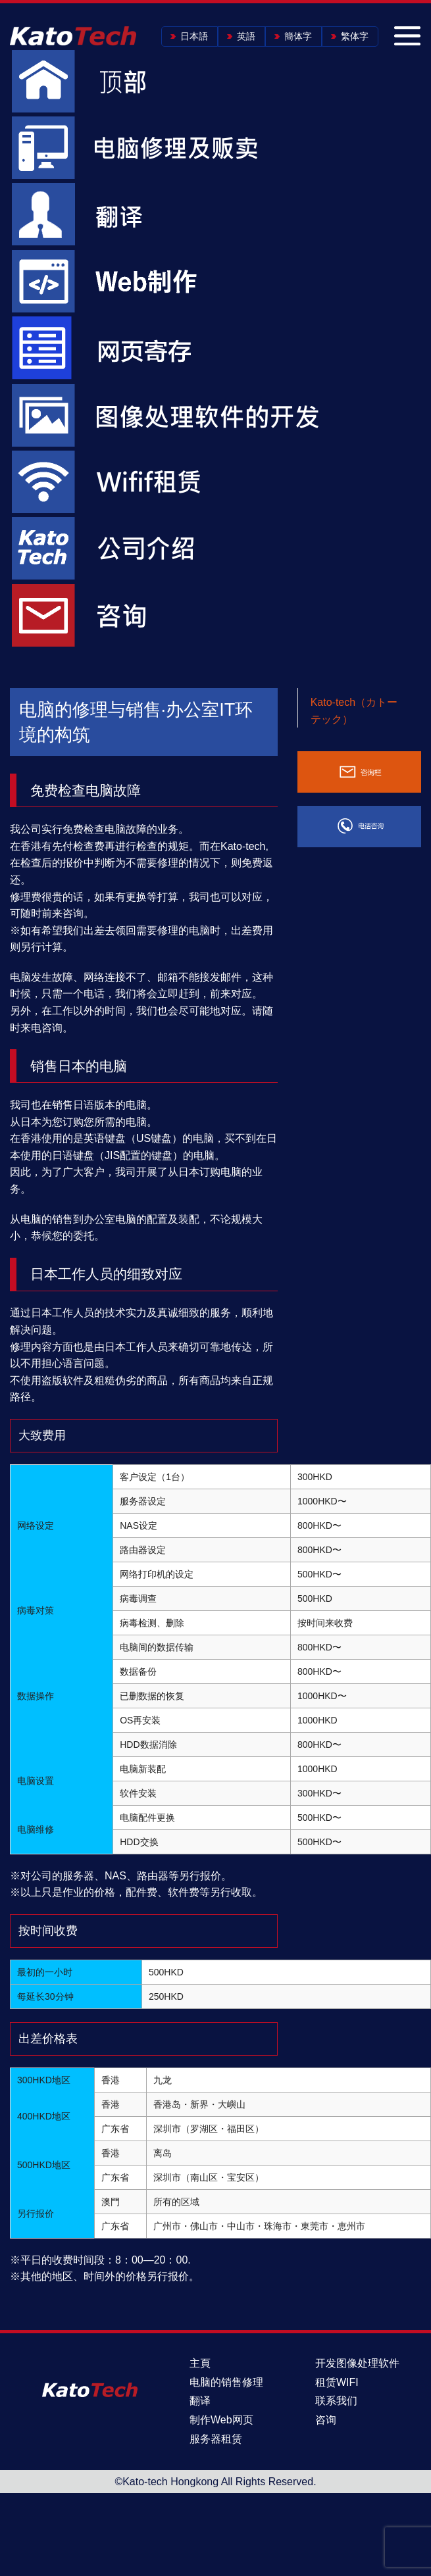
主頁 (200, 2363)
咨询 (325, 2419)
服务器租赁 (216, 2438)
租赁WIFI (337, 2382)
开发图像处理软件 (357, 2363)
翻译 (200, 2400)
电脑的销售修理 (226, 2382)
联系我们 (336, 2400)
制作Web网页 (221, 2419)
